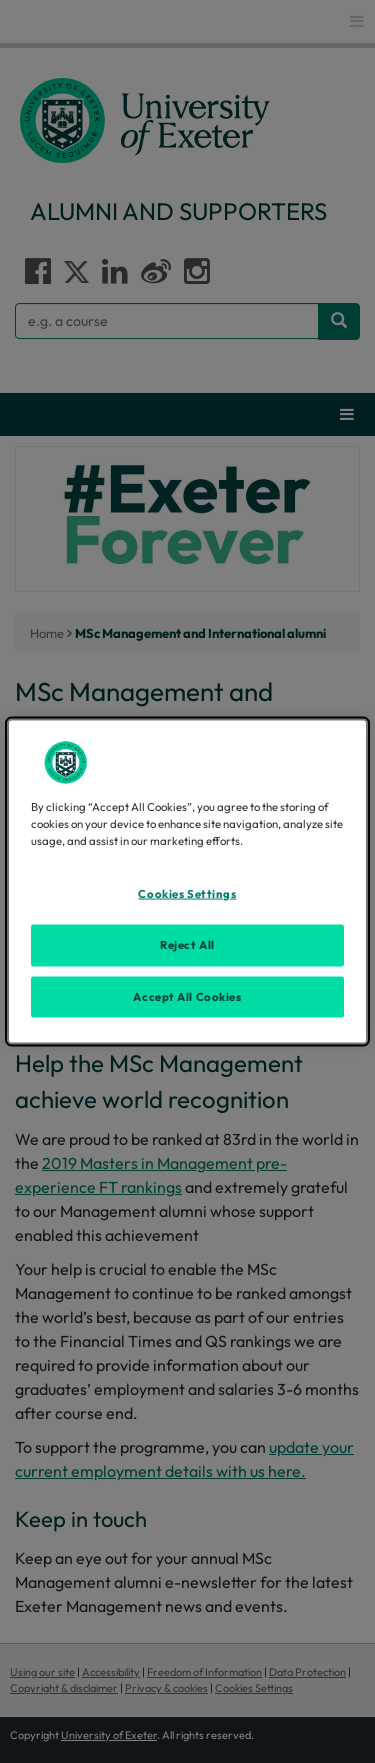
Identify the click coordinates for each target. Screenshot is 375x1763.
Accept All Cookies (187, 996)
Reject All (187, 944)
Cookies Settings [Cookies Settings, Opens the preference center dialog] (187, 893)
